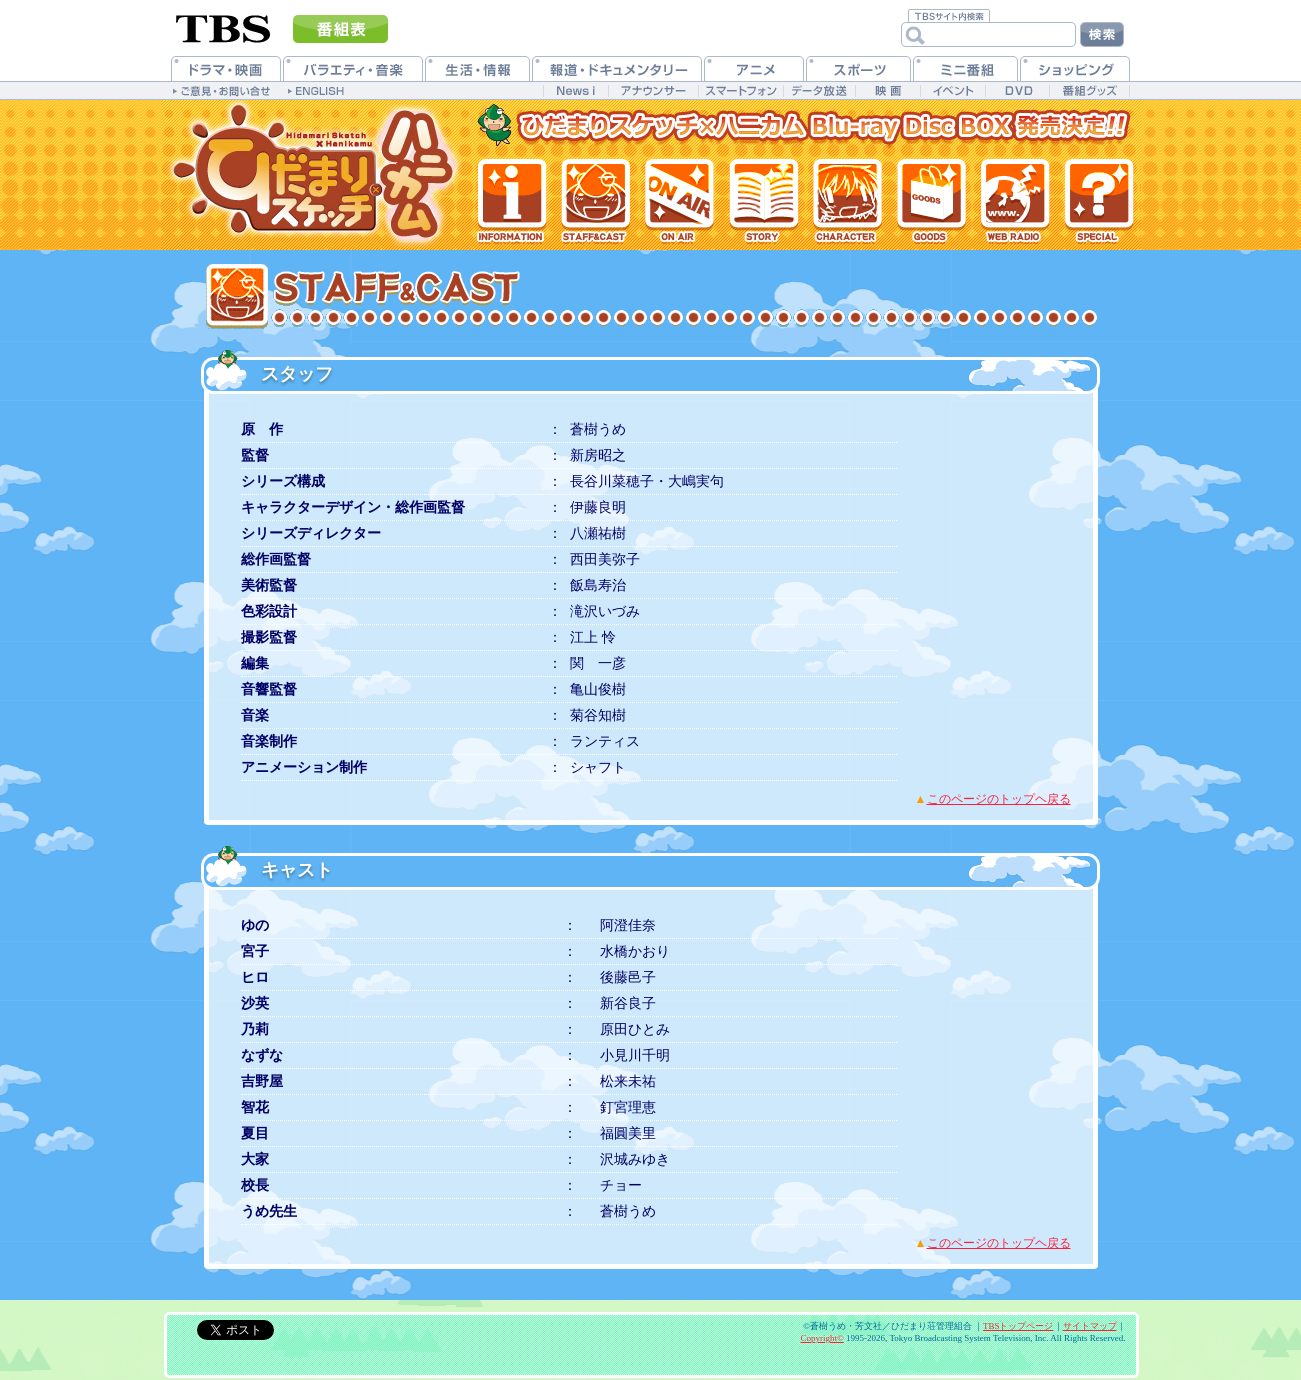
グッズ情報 (929, 200)
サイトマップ (1090, 1326)
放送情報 (678, 200)
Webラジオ (1013, 200)
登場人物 (845, 200)
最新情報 (512, 200)
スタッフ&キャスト (595, 200)
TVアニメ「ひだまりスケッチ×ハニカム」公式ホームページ (316, 175)
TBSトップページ (1018, 1326)
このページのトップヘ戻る (999, 799)
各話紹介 (761, 200)
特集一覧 (1098, 200)
